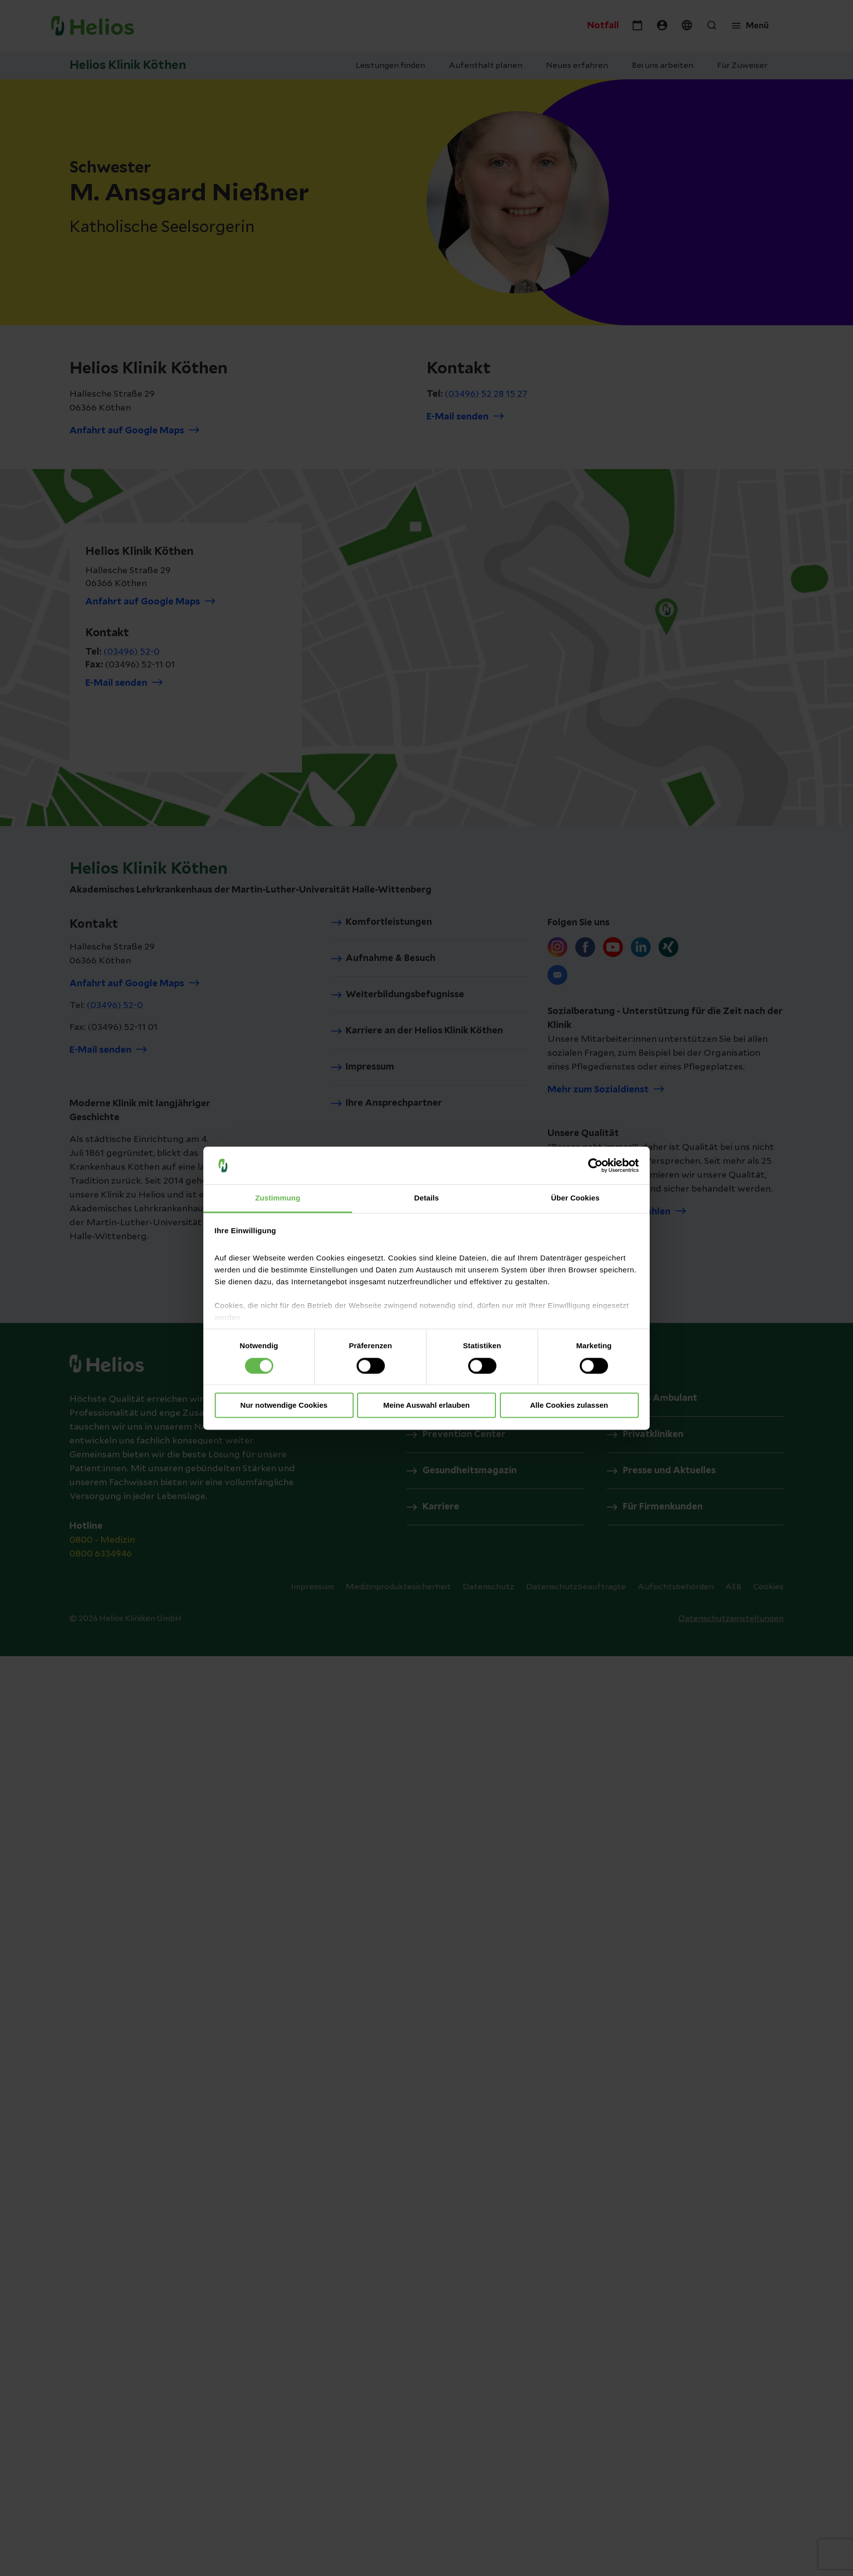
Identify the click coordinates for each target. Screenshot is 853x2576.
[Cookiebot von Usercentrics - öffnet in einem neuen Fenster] (595, 1165)
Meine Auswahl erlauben (426, 1405)
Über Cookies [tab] (575, 1198)
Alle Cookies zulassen (569, 1405)
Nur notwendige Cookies (284, 1405)
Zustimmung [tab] (278, 1198)
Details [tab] (426, 1198)
